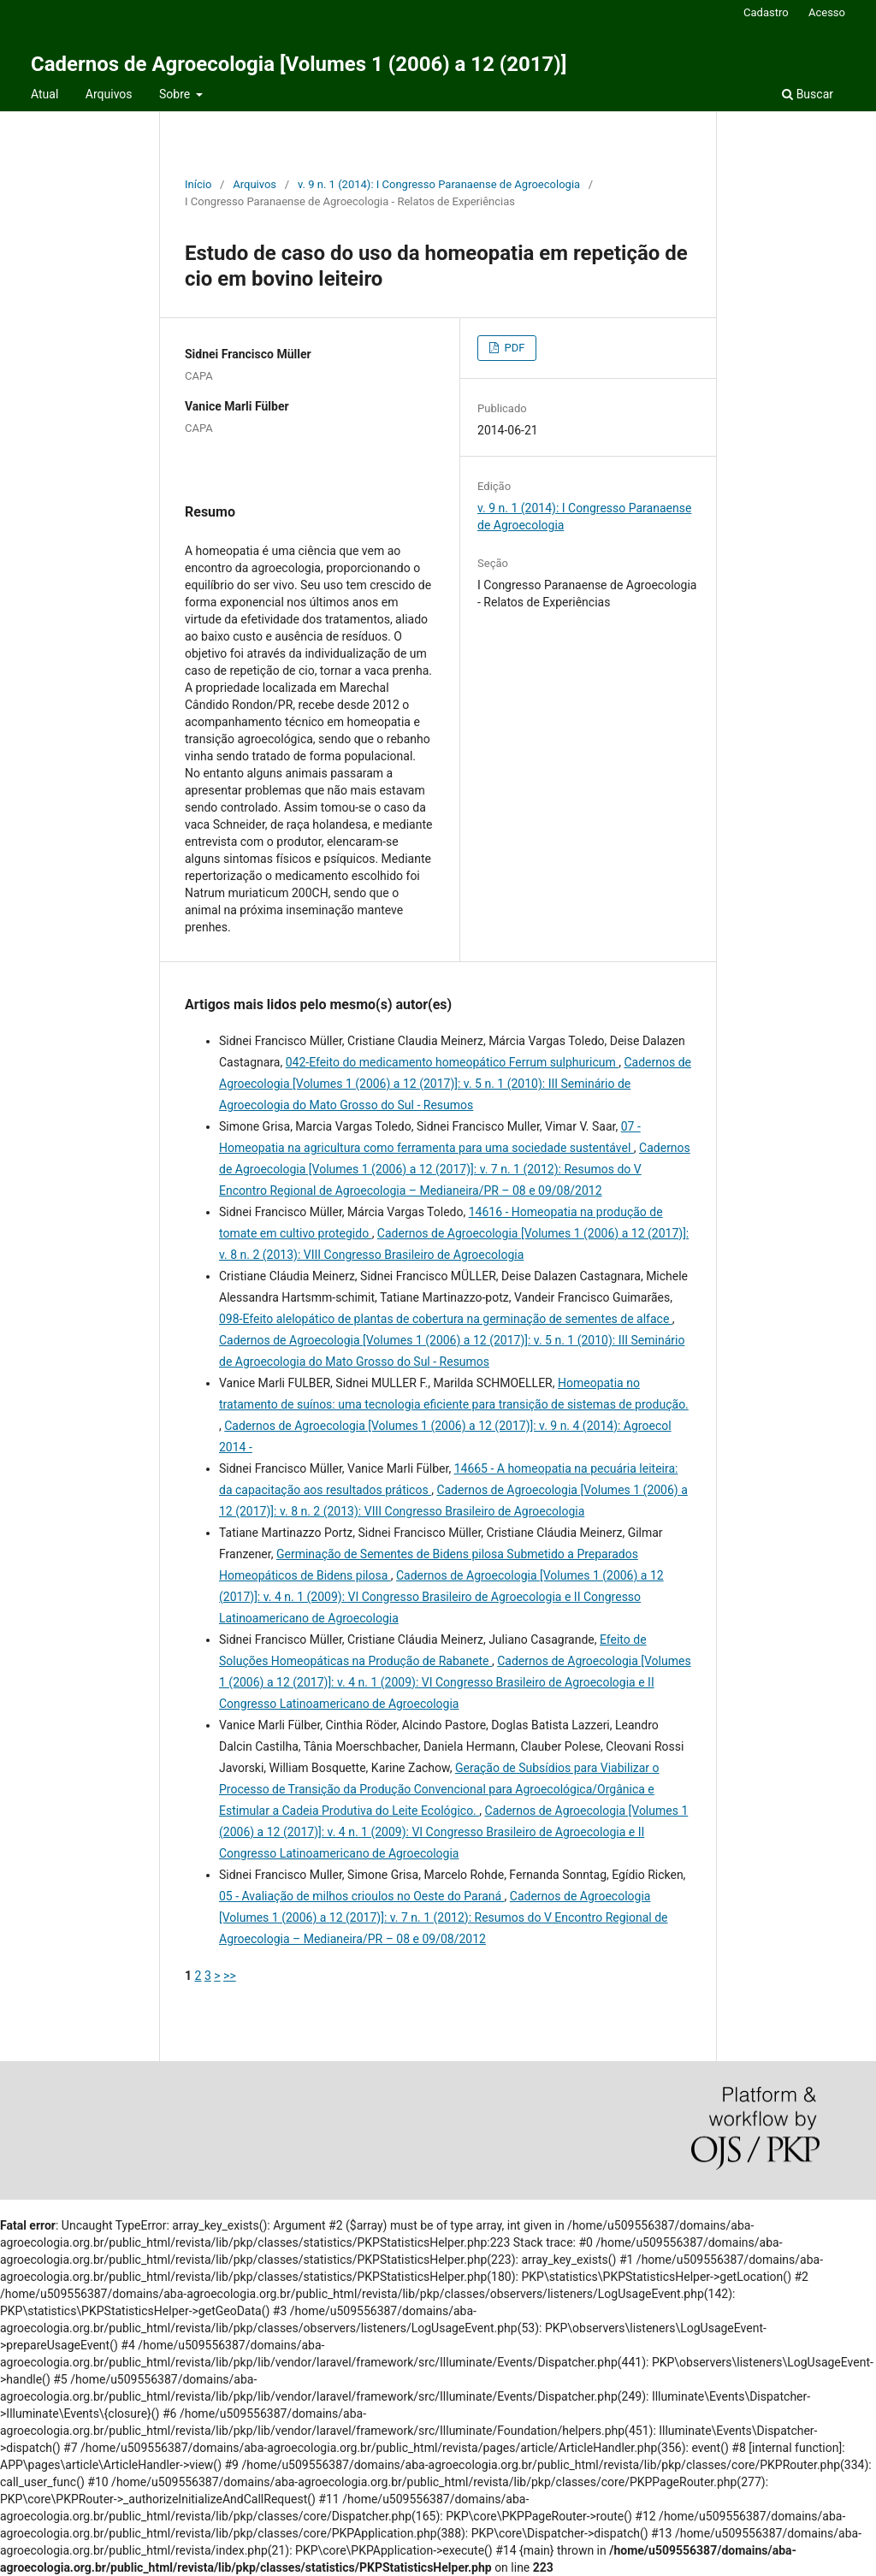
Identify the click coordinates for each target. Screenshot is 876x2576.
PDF (512, 347)
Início (198, 184)
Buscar (807, 94)
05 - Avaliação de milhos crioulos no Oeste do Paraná (362, 1896)
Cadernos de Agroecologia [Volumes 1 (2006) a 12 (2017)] (298, 64)
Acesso (826, 12)
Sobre (176, 94)
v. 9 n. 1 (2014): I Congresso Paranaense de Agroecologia (439, 184)
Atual (44, 94)
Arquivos (109, 94)
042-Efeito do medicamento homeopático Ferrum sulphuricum (452, 1062)
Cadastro (766, 12)
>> (229, 1975)
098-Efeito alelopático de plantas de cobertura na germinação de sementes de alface (445, 1319)
